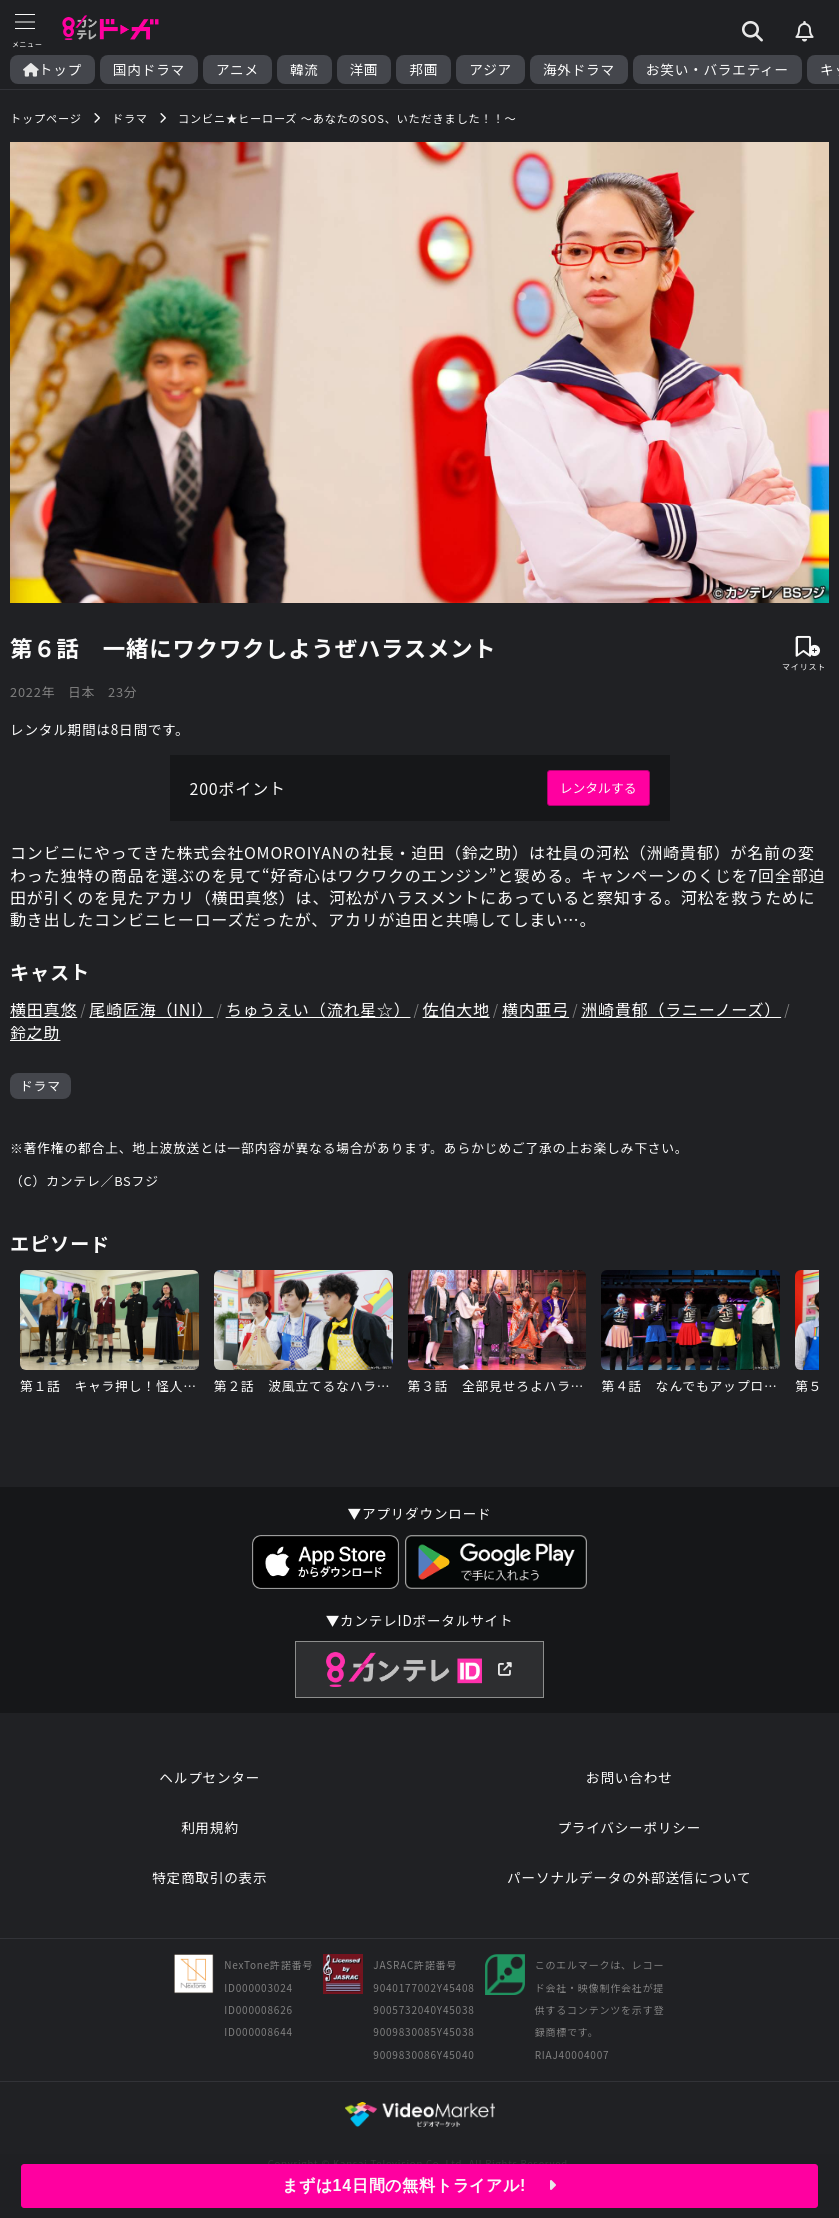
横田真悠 (43, 1009)
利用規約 (210, 1827)
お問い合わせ (629, 1777)
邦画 (423, 69)
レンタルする (598, 787)
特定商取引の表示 (209, 1877)
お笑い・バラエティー (717, 69)
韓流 (304, 69)
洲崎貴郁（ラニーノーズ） (681, 1009)
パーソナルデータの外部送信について (629, 1877)
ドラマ (40, 1085)
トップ (52, 69)
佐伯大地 (456, 1009)
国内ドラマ (149, 69)
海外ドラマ (579, 69)
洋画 (364, 69)
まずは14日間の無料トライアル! (419, 2185)
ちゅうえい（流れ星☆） (318, 1009)
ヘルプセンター (209, 1777)
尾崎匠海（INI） (151, 1009)
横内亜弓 (535, 1009)
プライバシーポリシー (629, 1827)
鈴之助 (35, 1032)
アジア (490, 69)
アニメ (237, 69)
